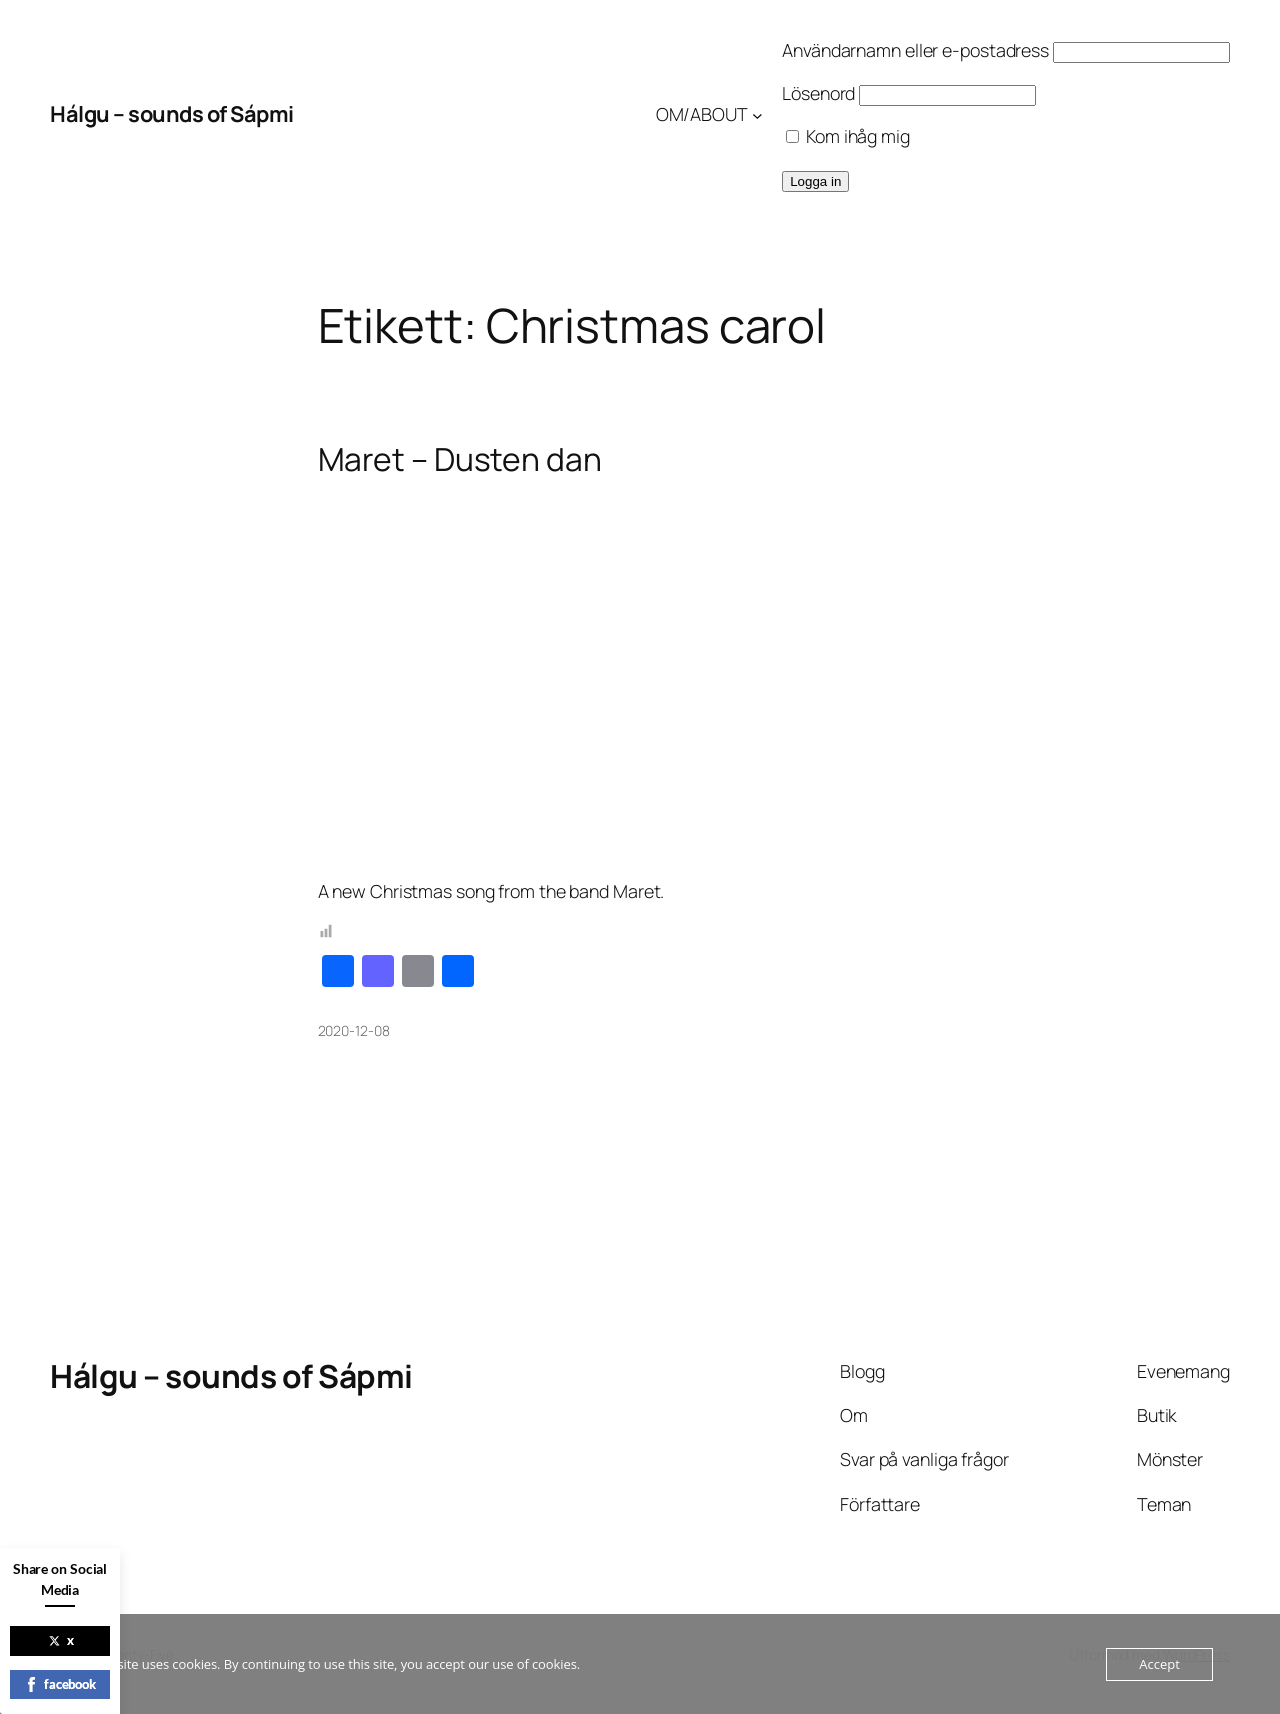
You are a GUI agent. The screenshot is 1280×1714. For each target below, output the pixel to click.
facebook (60, 1684)
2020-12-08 (354, 1030)
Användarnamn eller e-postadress (915, 50)
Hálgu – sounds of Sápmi (172, 114)
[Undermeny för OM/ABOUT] (757, 114)
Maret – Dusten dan (460, 460)
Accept (1159, 1664)
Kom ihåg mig (848, 136)
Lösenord (818, 93)
